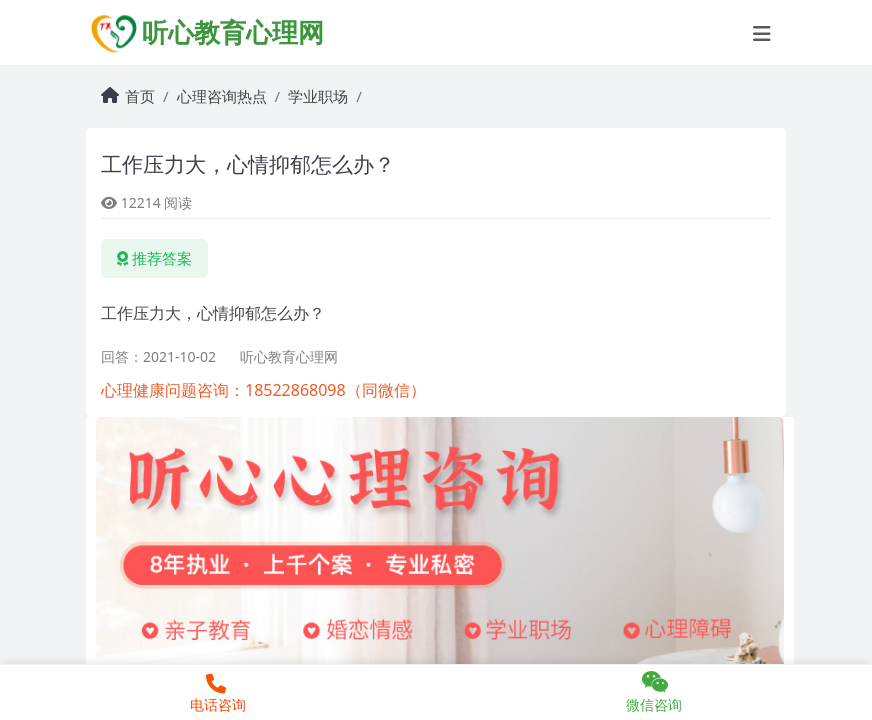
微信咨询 (654, 692)
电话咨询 (215, 694)
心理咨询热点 (222, 96)
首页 (140, 96)
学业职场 (318, 96)
